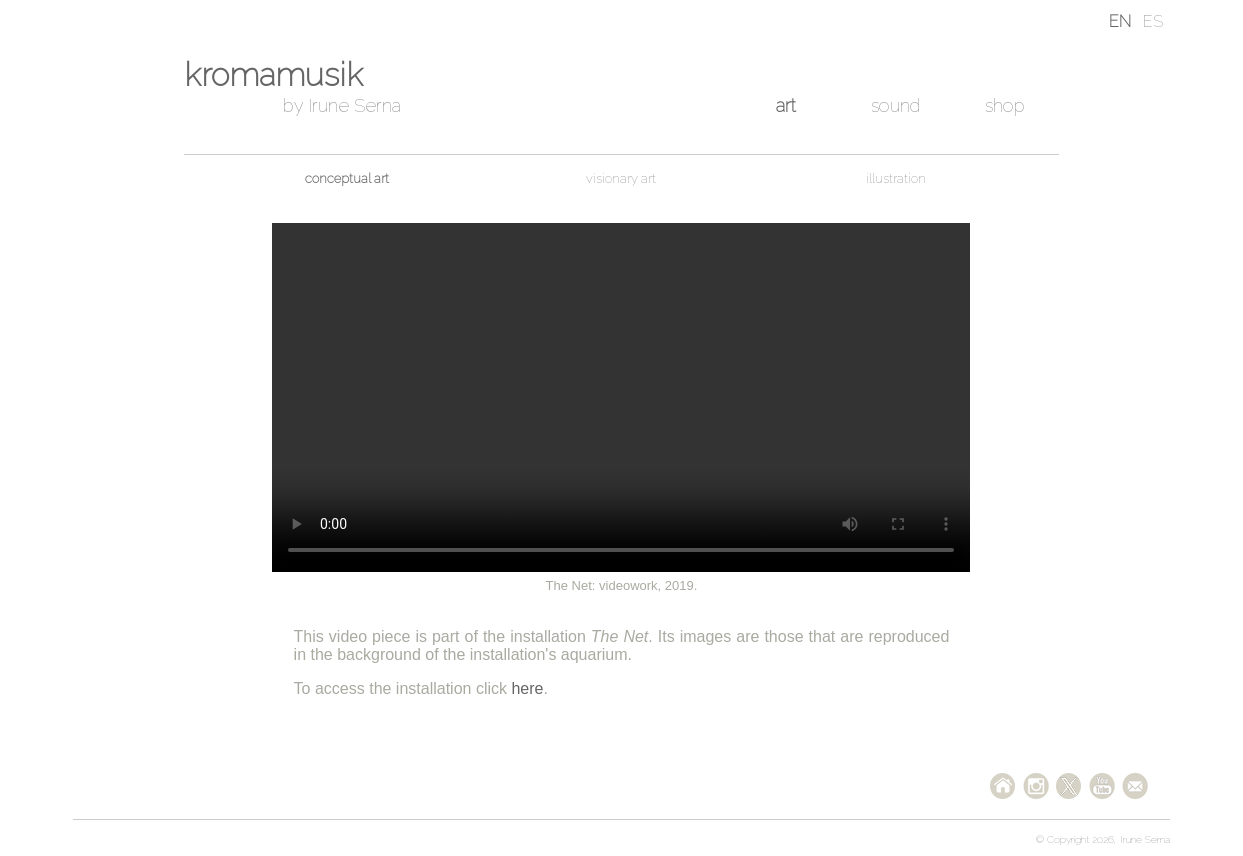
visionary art (621, 178)
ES (1153, 21)
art (786, 105)
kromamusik (273, 74)
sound (895, 105)
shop (1005, 105)
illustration (896, 178)
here (527, 688)
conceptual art (347, 178)
